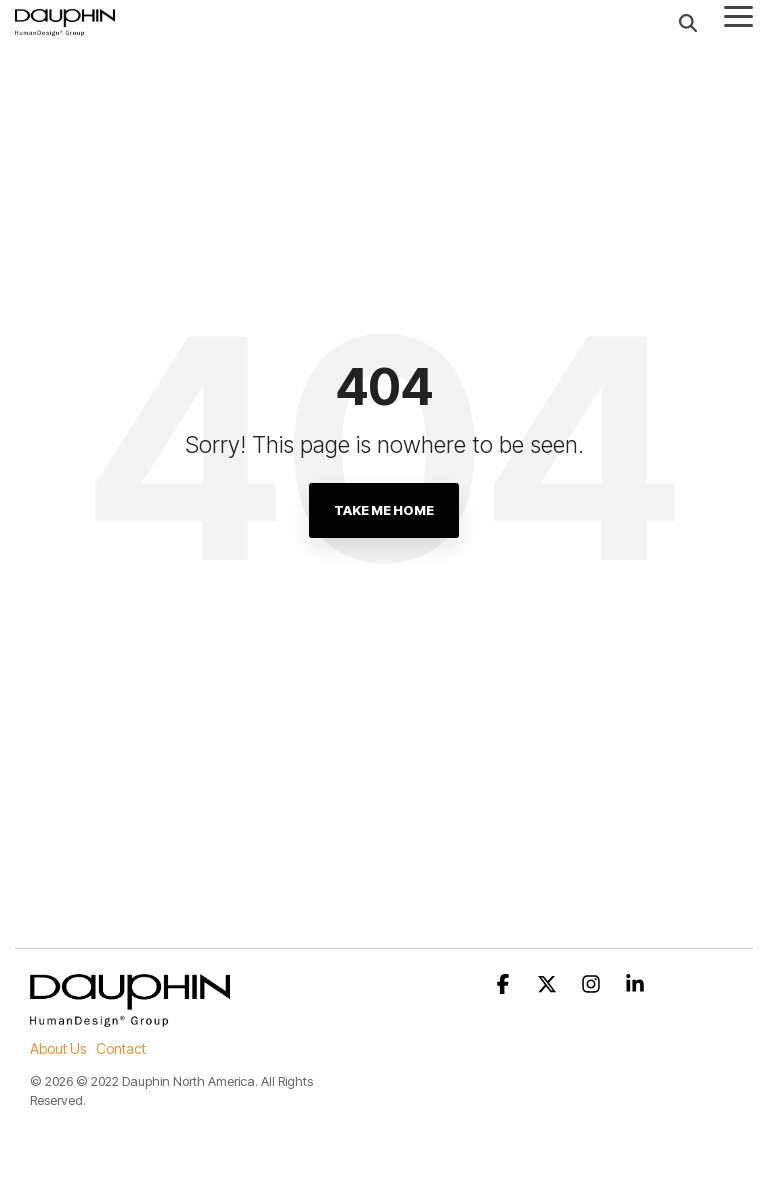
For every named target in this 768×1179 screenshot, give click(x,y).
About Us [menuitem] (58, 1048)
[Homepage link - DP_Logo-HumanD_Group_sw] (130, 1016)
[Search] (688, 22)
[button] (738, 15)
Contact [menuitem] (121, 1048)
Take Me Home (384, 510)
